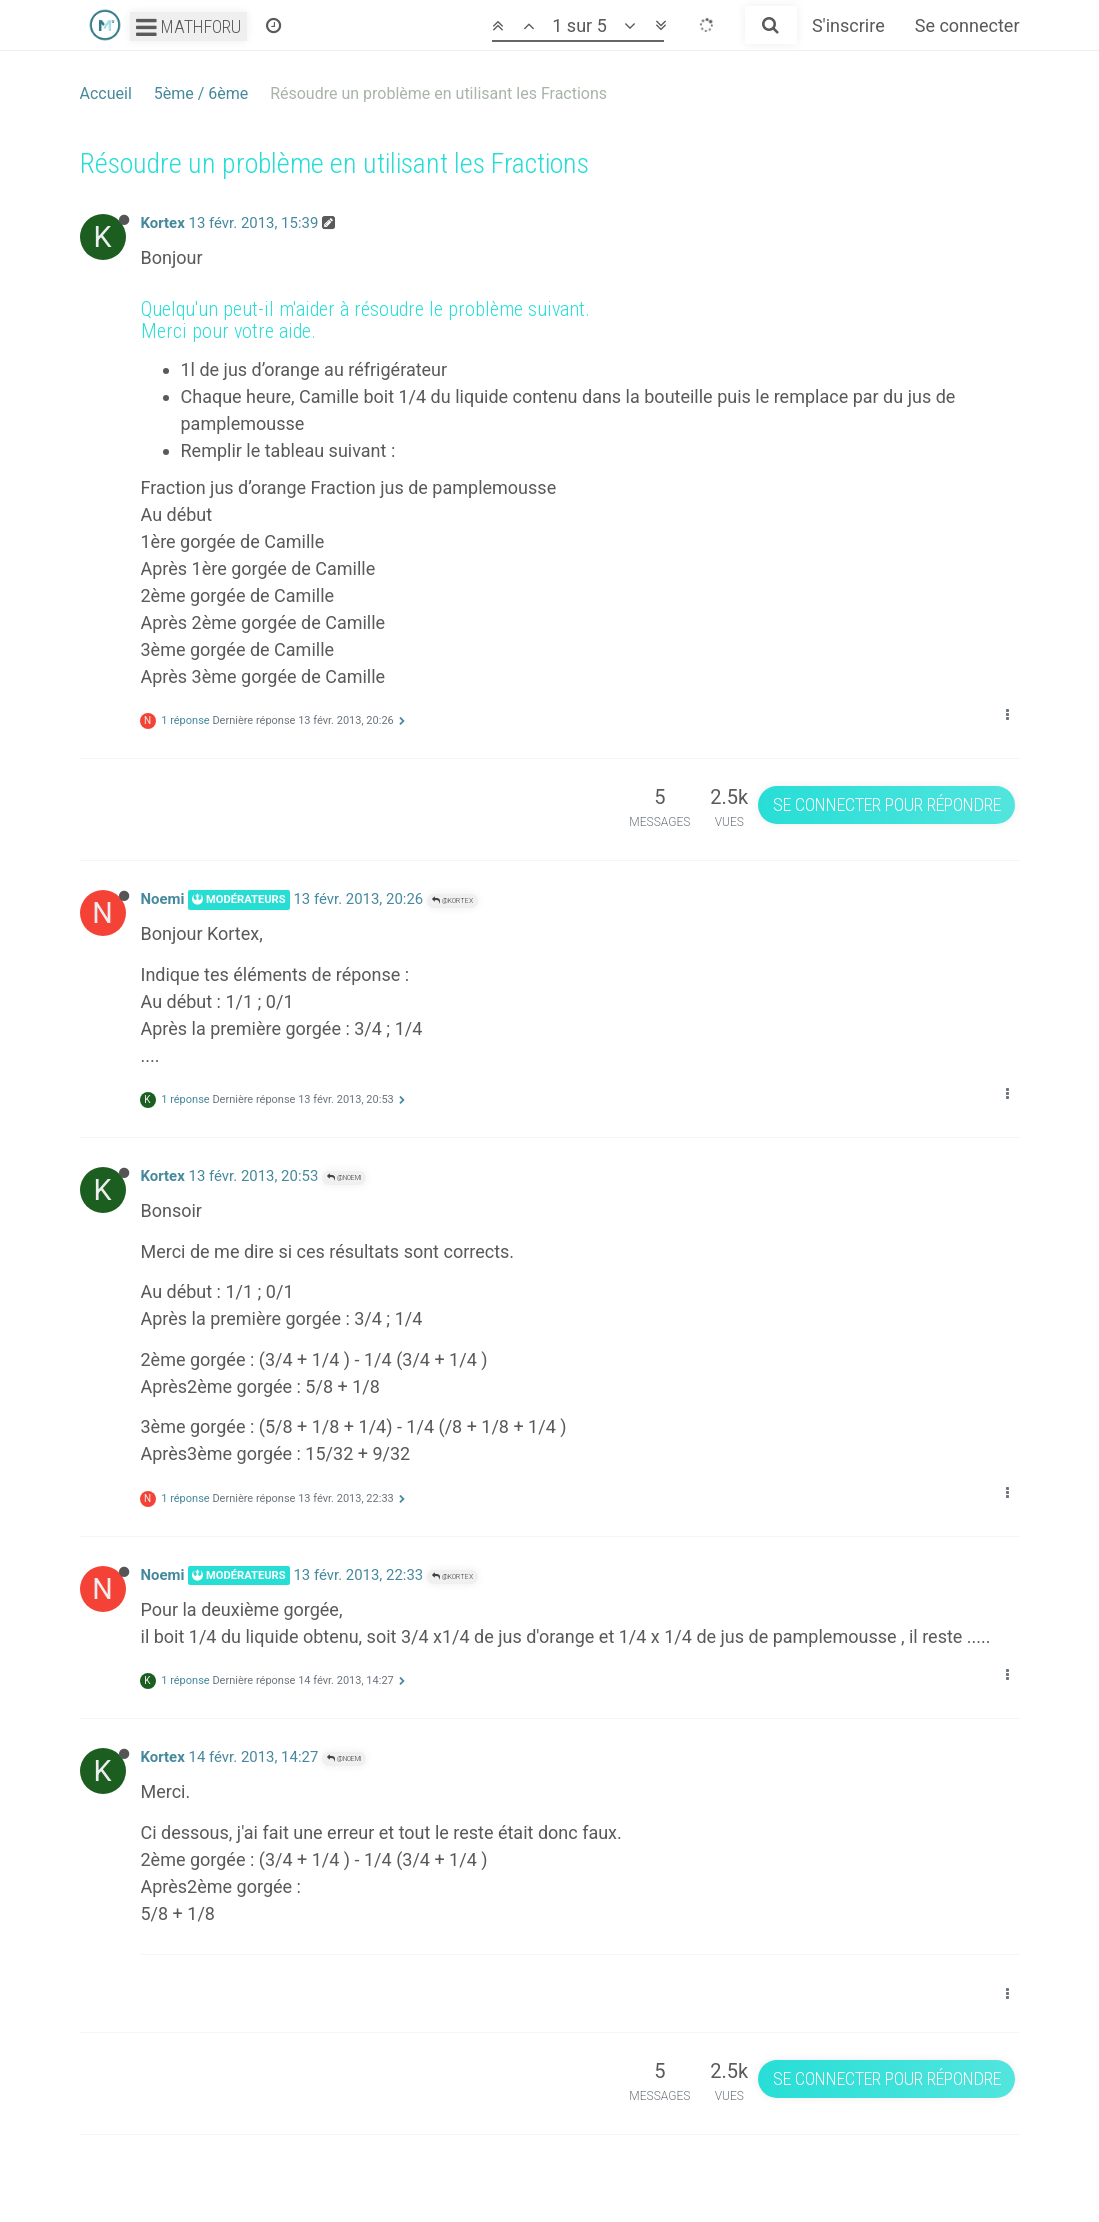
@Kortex (452, 900)
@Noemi (344, 1177)
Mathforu (188, 26)
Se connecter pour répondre (887, 804)
